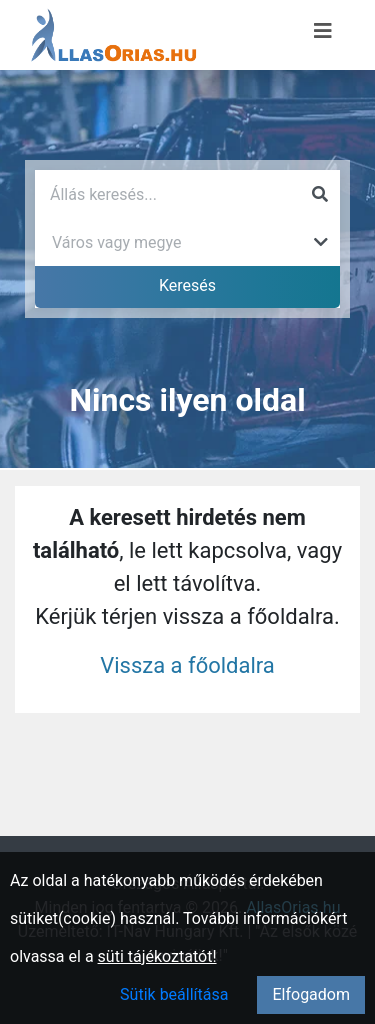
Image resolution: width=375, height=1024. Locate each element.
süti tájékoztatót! (157, 956)
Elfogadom (311, 994)
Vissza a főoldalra (187, 665)
